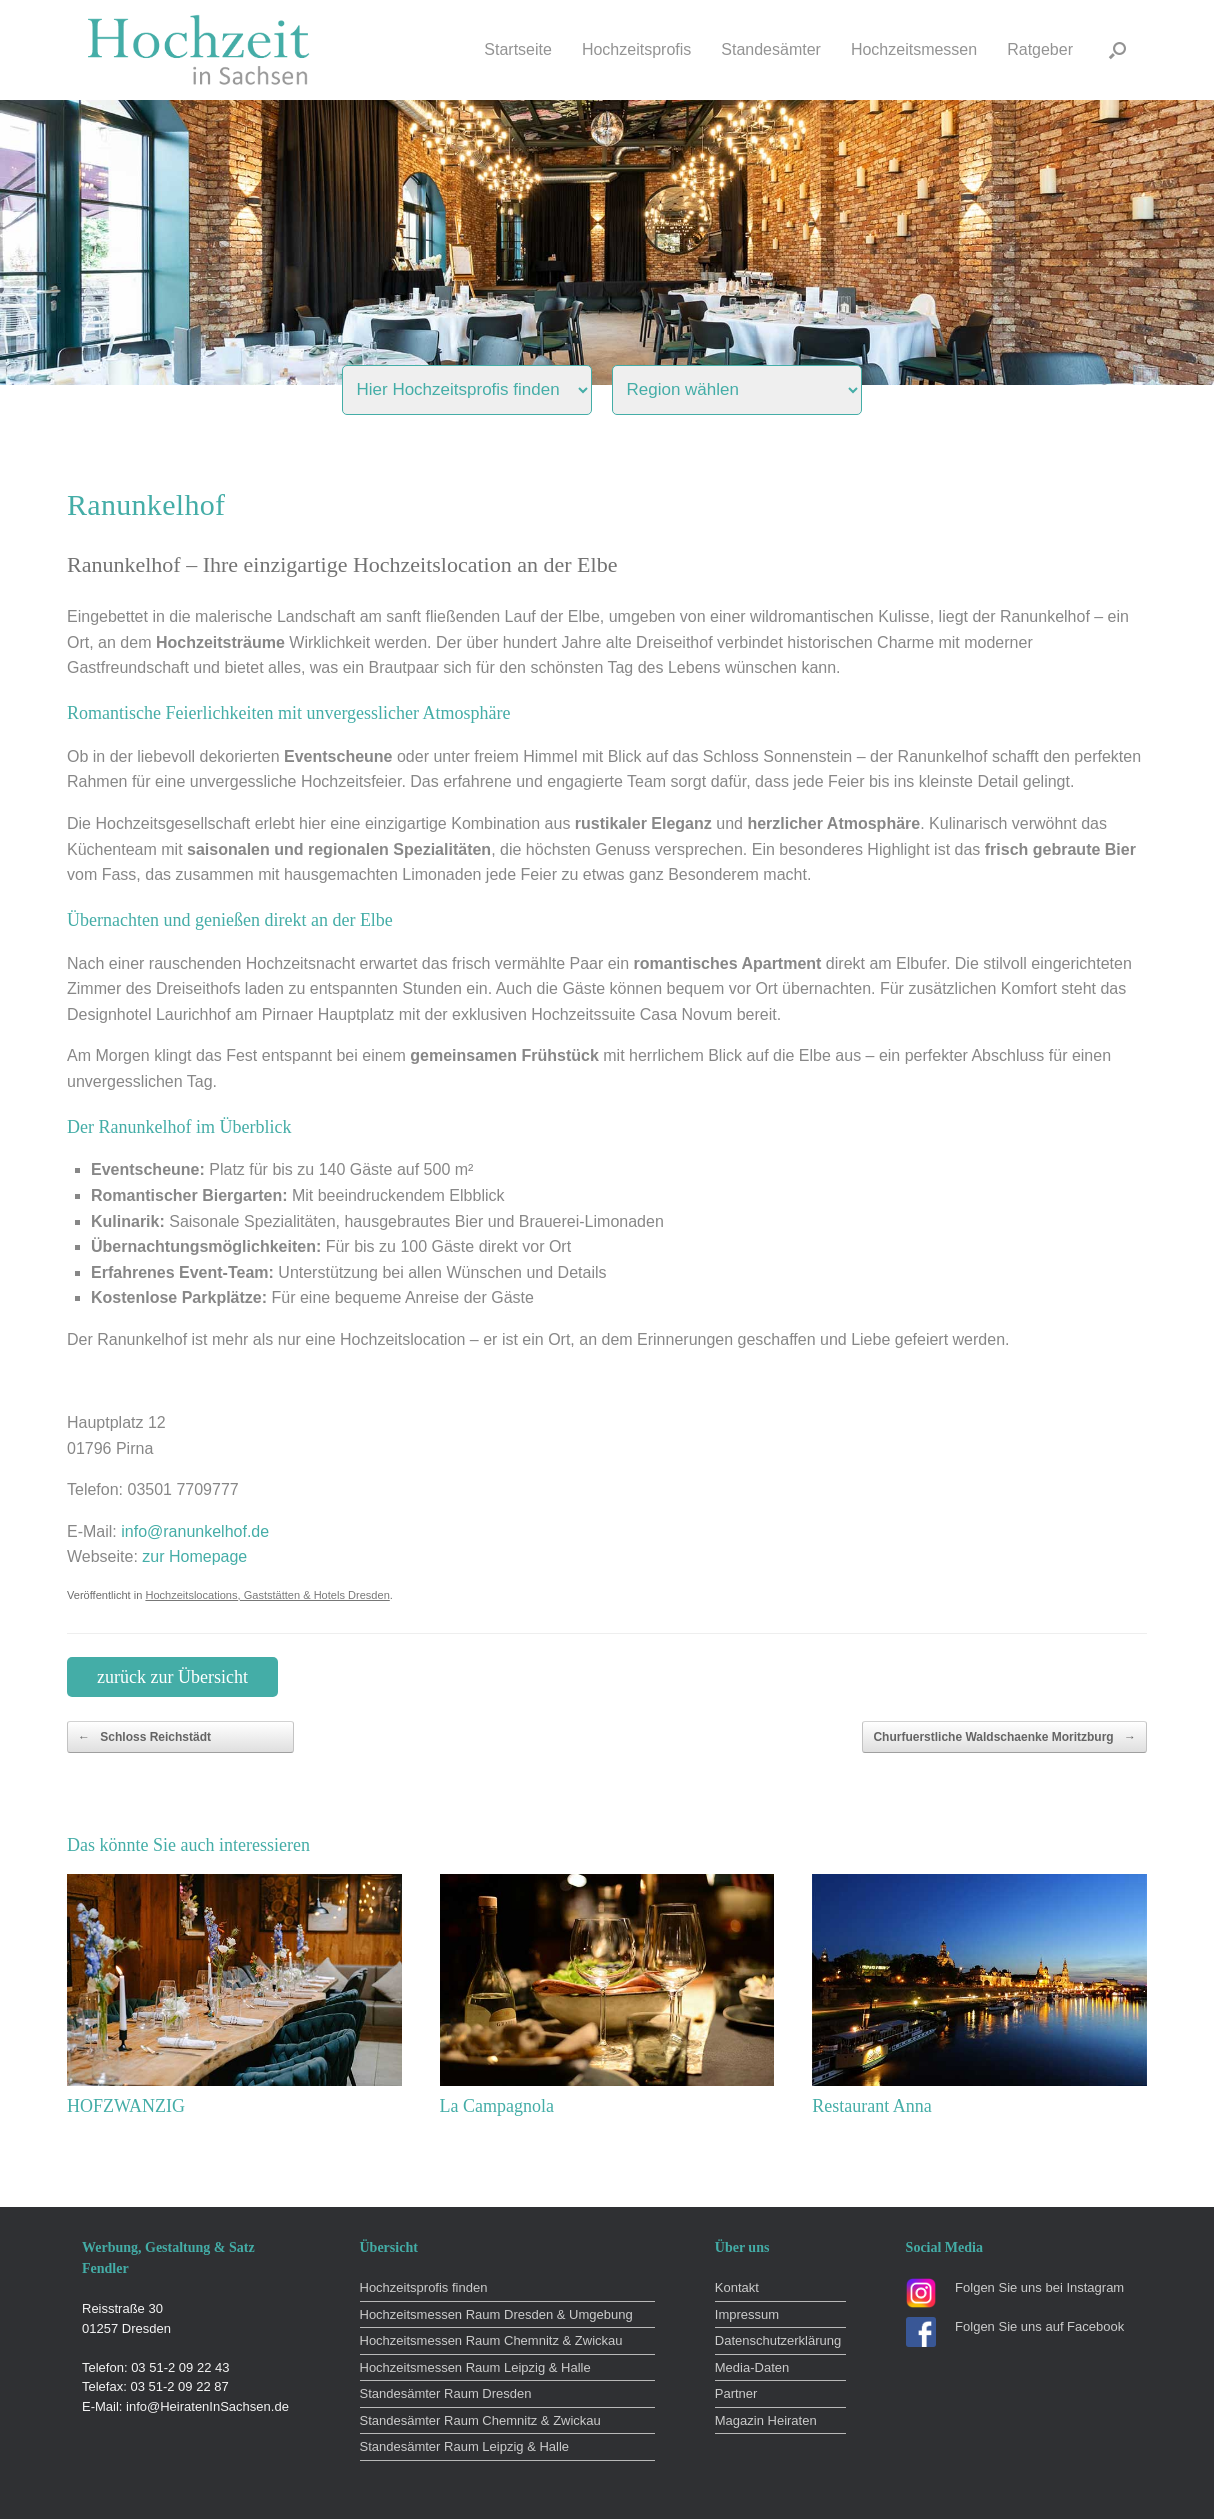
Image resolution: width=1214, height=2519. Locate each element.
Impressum (747, 2314)
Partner (736, 2393)
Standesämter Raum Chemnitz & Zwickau (480, 2420)
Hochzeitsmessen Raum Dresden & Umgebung (496, 2314)
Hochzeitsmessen (914, 49)
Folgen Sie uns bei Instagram (1039, 2287)
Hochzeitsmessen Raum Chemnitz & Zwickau (491, 2340)
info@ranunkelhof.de (195, 1531)
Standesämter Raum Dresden (446, 2393)
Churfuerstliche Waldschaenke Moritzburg (1004, 1737)
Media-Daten (752, 2367)
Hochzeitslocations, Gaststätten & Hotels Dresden (267, 1595)
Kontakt (737, 2287)
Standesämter (771, 49)
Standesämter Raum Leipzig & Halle (465, 2446)
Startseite (518, 49)
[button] (1117, 50)
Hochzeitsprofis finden (424, 2287)
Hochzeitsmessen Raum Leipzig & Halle (475, 2367)
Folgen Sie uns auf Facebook (1039, 2326)
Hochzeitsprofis (636, 49)
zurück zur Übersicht (172, 1677)
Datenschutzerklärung (778, 2340)
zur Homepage (194, 1556)
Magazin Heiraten (766, 2420)
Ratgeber (1040, 49)
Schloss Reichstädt (144, 1737)
